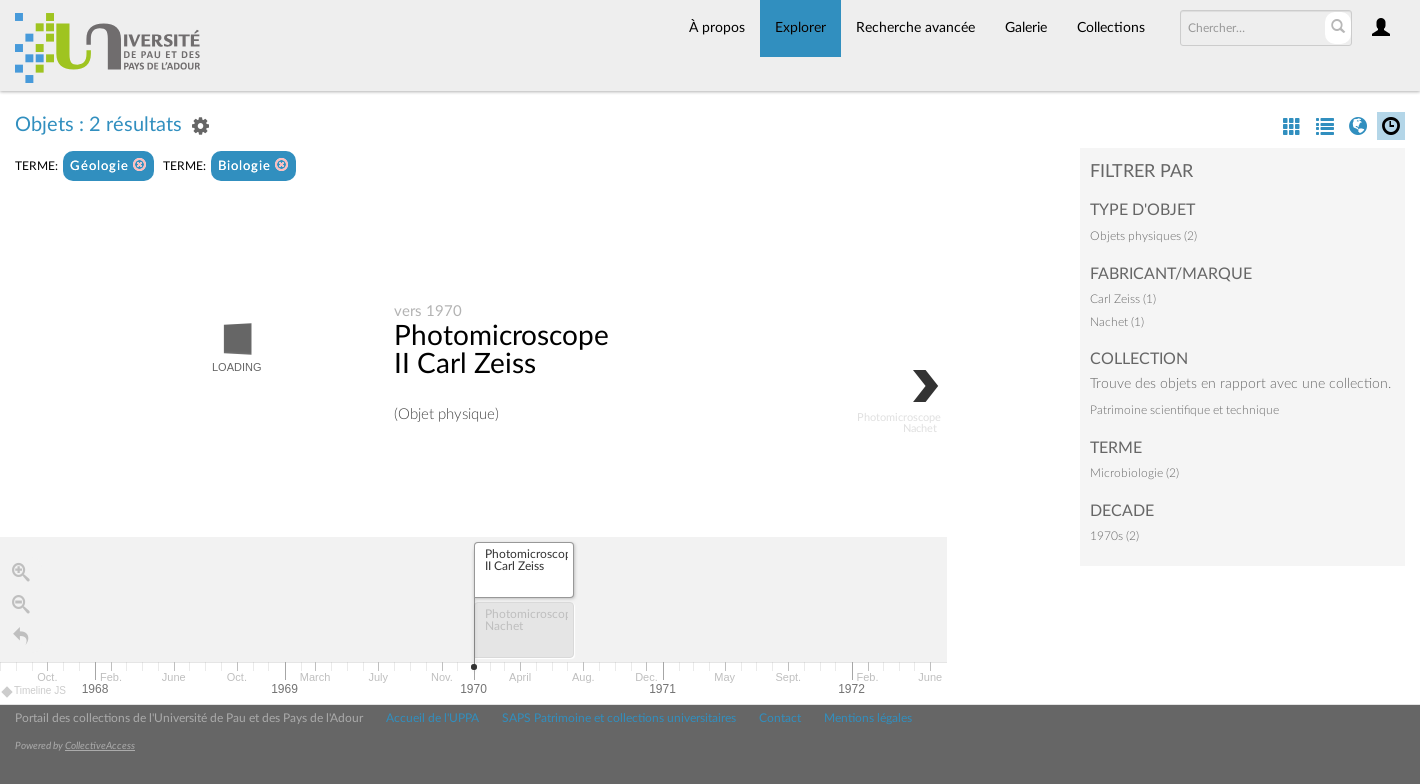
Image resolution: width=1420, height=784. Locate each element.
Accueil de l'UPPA (432, 718)
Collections (1111, 28)
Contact (780, 718)
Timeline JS (34, 692)
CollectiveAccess (100, 746)
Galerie (1026, 28)
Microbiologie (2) (1134, 473)
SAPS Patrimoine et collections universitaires (619, 718)
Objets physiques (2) (1143, 236)
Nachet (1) (1117, 322)
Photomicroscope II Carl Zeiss (501, 351)
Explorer (800, 28)
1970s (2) (1114, 536)
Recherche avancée (915, 28)
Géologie (108, 165)
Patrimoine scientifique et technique (1184, 410)
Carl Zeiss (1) (1123, 299)
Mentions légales (868, 718)
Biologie (253, 165)
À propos (717, 28)
